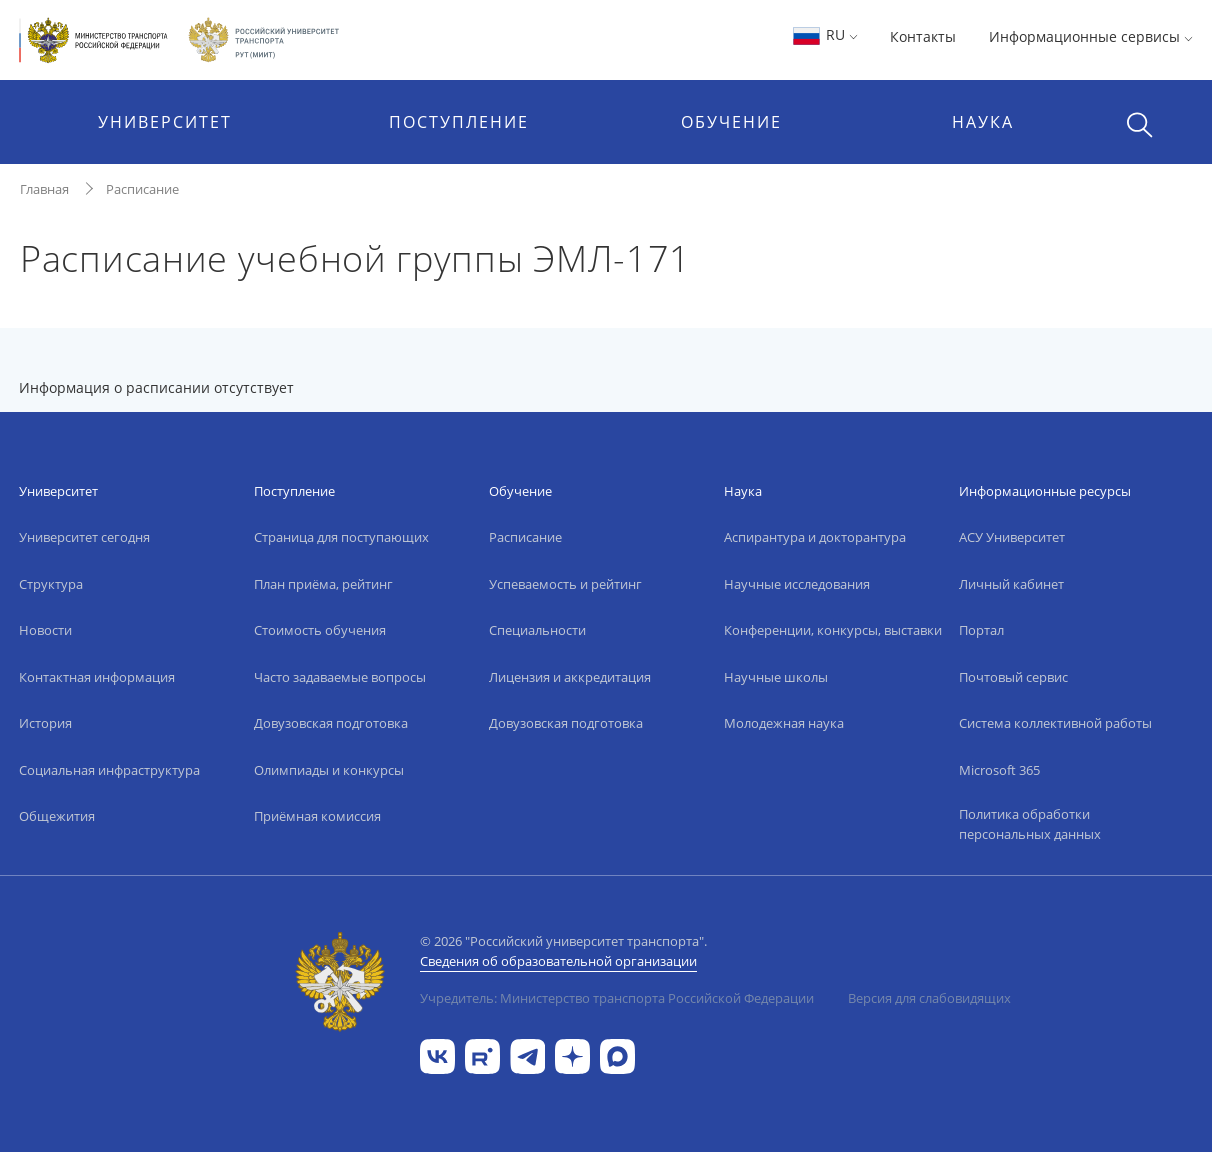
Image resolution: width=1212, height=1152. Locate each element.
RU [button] (824, 34)
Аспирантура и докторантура (815, 537)
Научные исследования (797, 584)
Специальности (537, 630)
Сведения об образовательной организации (558, 961)
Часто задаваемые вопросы (340, 677)
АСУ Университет (1012, 537)
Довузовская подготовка (331, 723)
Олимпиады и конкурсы (329, 770)
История (45, 723)
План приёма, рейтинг (323, 584)
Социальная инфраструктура (109, 770)
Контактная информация (97, 677)
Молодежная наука (784, 723)
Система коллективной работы (1055, 723)
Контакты (923, 36)
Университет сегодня (84, 537)
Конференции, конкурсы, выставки (833, 630)
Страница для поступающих (341, 537)
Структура (51, 584)
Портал (981, 630)
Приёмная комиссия (317, 816)
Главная (44, 189)
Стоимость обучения (320, 630)
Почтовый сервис (1013, 677)
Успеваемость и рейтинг (565, 584)
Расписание (142, 189)
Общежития (57, 816)
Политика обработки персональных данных (1030, 824)
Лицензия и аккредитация (570, 677)
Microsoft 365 (999, 770)
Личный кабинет (1011, 584)
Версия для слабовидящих (929, 998)
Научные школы (776, 677)
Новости (45, 630)
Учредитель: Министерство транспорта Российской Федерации (617, 998)
